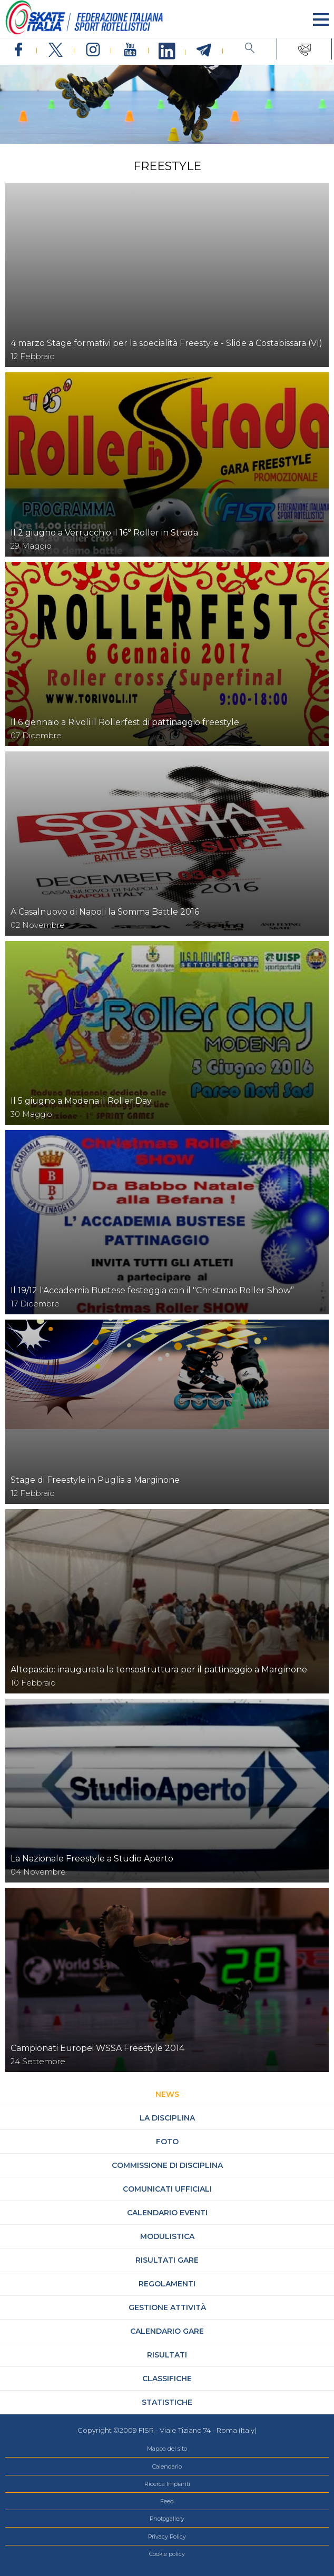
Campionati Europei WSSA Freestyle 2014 (97, 2048)
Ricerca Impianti (167, 2484)
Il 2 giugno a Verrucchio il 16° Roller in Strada (104, 533)
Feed (167, 2501)
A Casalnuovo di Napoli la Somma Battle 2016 (105, 912)
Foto (167, 2141)
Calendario (167, 2466)
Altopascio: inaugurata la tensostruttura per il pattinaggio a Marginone (159, 1670)
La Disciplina (167, 2118)
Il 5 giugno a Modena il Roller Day (81, 1101)
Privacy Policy (167, 2536)
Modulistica (167, 2236)
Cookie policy (167, 2554)
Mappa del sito (167, 2448)
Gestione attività (167, 2307)
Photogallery (167, 2518)
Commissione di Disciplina (167, 2165)
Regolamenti (167, 2283)
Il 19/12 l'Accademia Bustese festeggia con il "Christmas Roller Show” (152, 1290)
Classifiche (167, 2378)
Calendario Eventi (167, 2212)
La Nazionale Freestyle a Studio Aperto (92, 1859)
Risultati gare (167, 2260)
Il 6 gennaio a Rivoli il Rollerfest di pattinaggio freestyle (125, 722)
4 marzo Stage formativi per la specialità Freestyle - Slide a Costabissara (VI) (166, 343)
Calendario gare (167, 2331)
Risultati (167, 2355)
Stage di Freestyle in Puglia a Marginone (95, 1480)
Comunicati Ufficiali (167, 2189)
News (167, 2094)
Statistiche (167, 2402)
